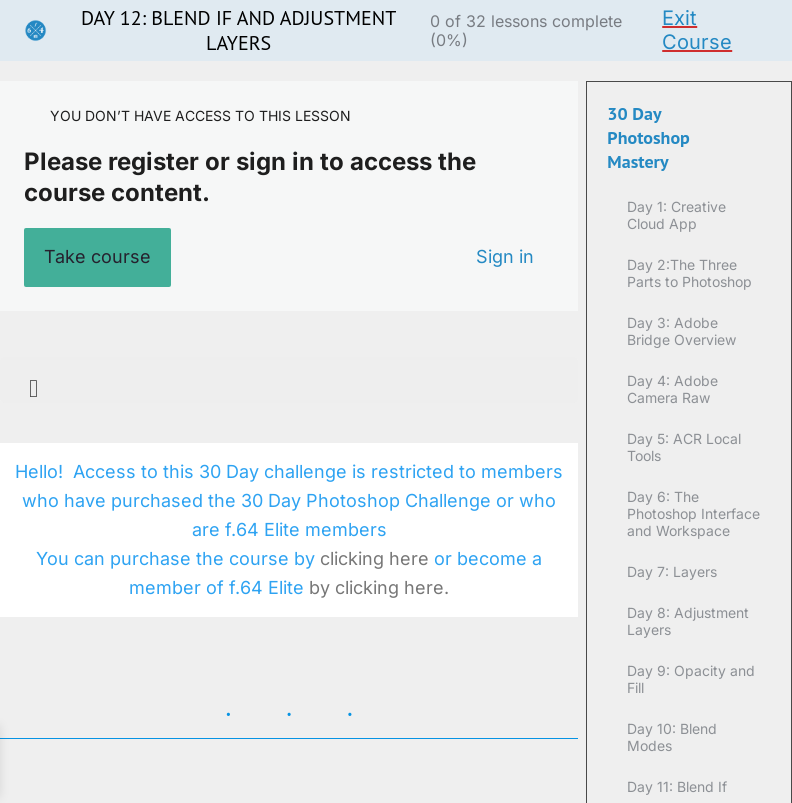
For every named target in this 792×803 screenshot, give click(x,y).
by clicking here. (379, 587)
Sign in (505, 256)
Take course (97, 256)
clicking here (377, 558)
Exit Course (697, 30)
